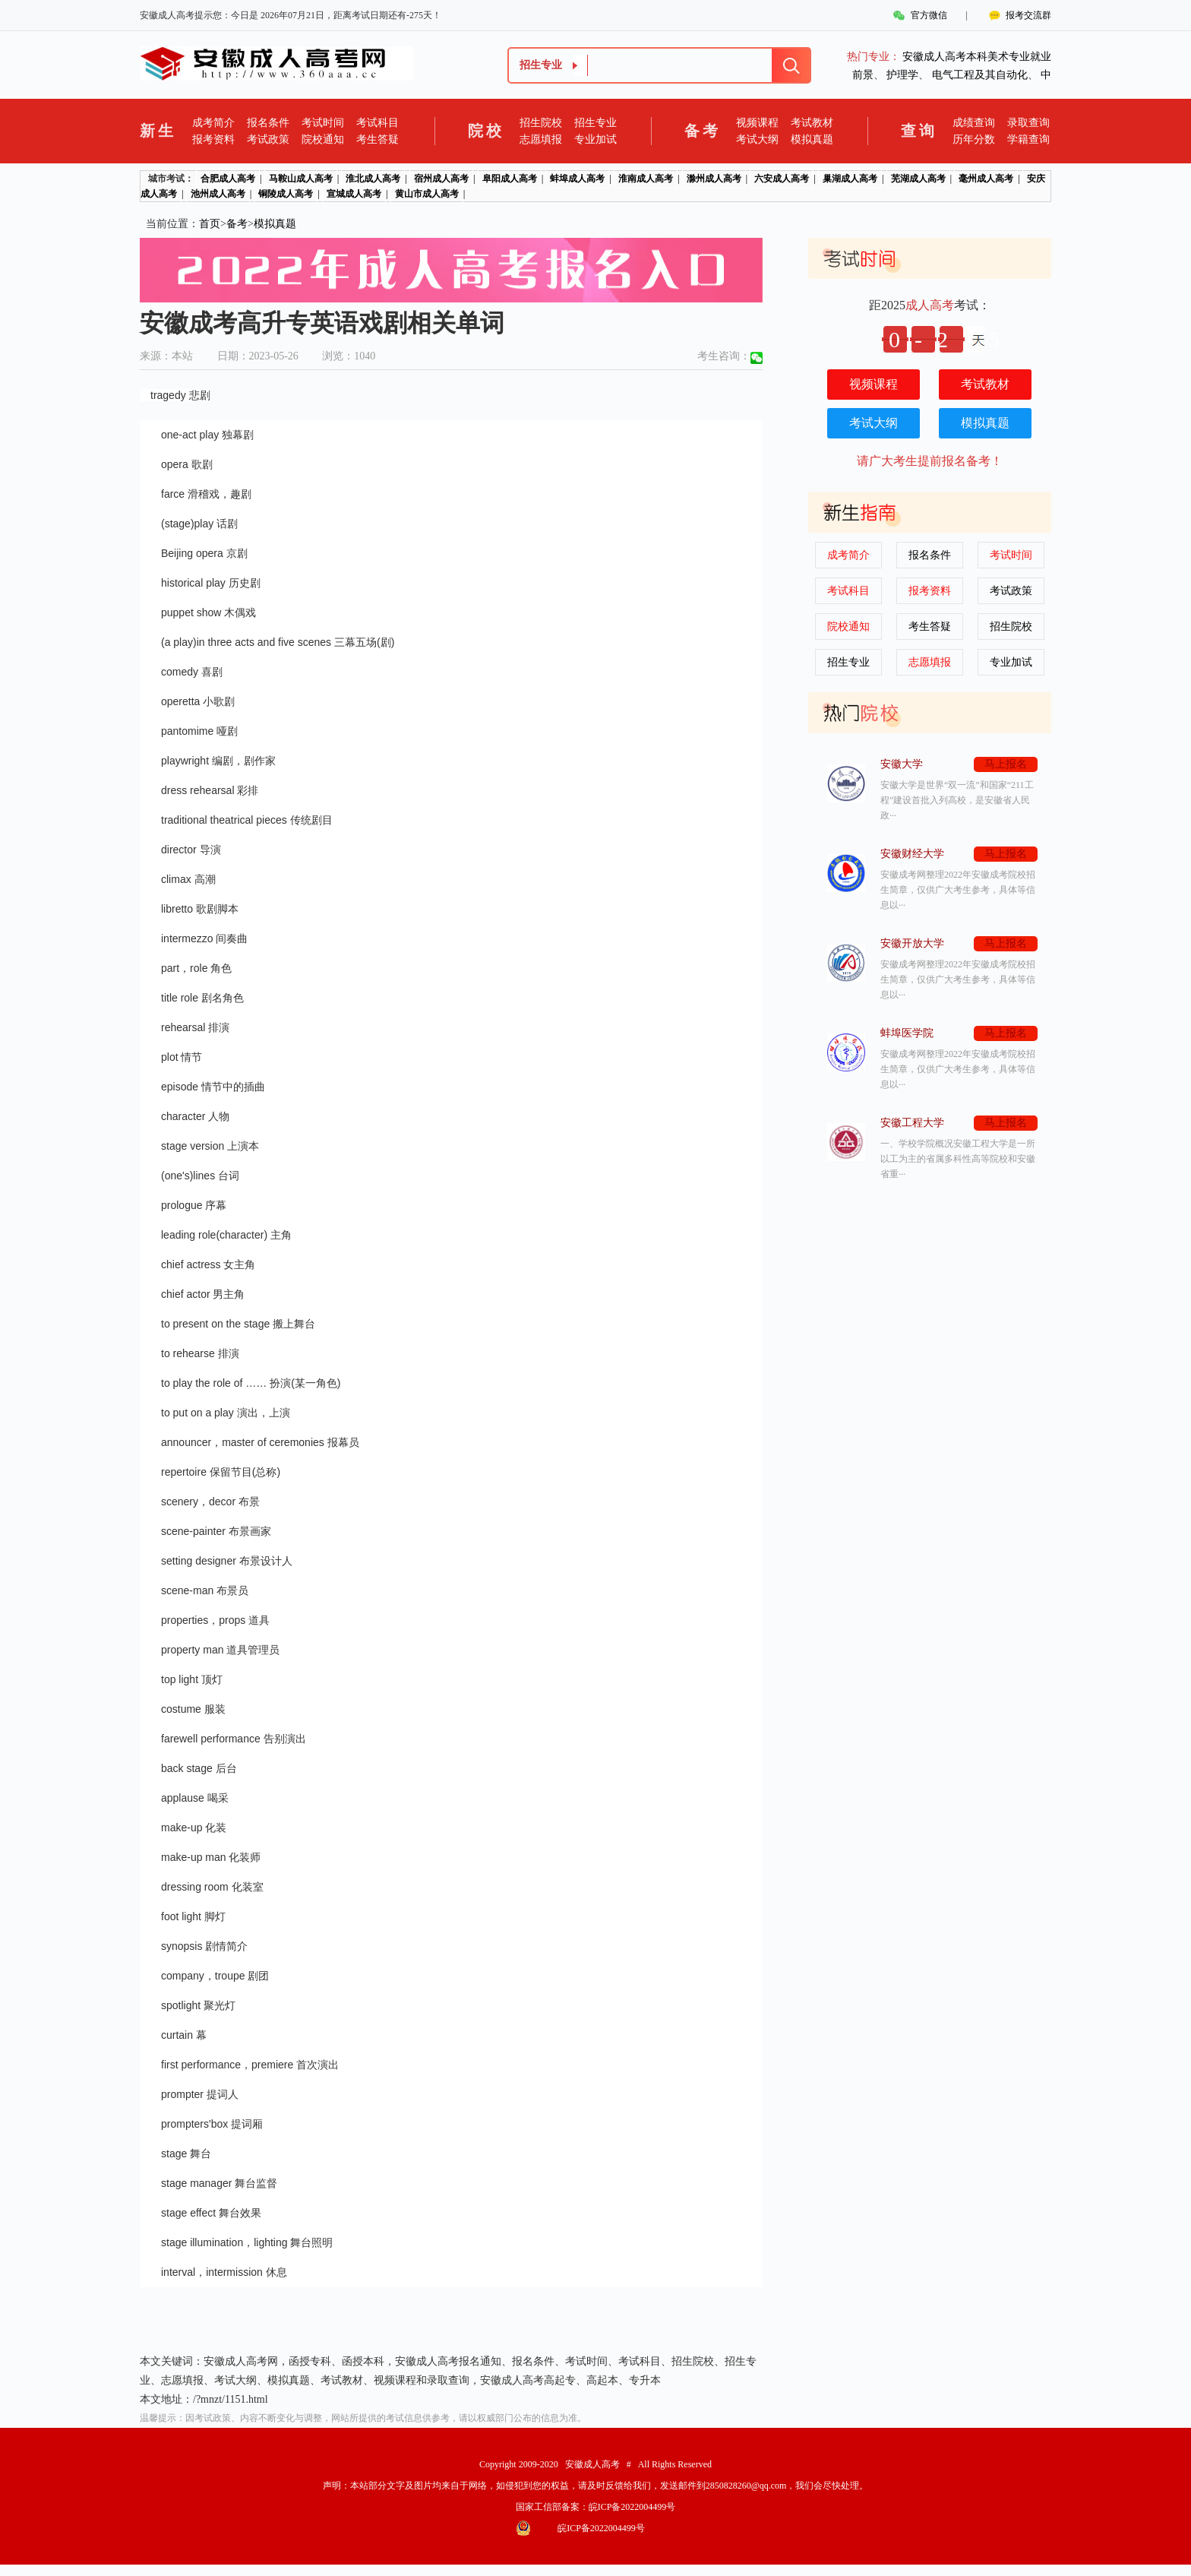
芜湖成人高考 (918, 178)
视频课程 (757, 122)
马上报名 (1005, 764)
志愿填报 (541, 139)
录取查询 (1028, 122)
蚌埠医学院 (907, 1033)
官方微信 (929, 15)
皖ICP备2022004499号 (632, 2507)
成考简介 (213, 122)
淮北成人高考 (373, 178)
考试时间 (323, 122)
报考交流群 (1028, 15)
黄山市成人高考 (427, 193)
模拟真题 (812, 139)
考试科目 (377, 122)
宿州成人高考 (441, 178)
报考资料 (213, 139)
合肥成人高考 (228, 178)
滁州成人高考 (714, 178)
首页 (209, 223)
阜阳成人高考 (509, 178)
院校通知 (323, 139)
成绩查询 (973, 122)
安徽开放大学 (912, 943)
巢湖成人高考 (850, 178)
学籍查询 (1028, 139)
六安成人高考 (781, 178)
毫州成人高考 (986, 178)
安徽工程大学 (912, 1122)
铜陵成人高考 (285, 193)
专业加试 (595, 139)
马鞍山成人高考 (301, 178)
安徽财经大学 (912, 853)
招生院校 (541, 122)
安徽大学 (901, 764)
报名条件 (268, 122)
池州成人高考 (218, 193)
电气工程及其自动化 (980, 75)
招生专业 (595, 122)
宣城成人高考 (354, 193)
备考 (237, 223)
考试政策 (268, 139)
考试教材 (812, 122)
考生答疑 (377, 139)
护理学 (902, 75)
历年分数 (973, 139)
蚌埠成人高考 (577, 178)
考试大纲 (757, 139)
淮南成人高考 (645, 178)
